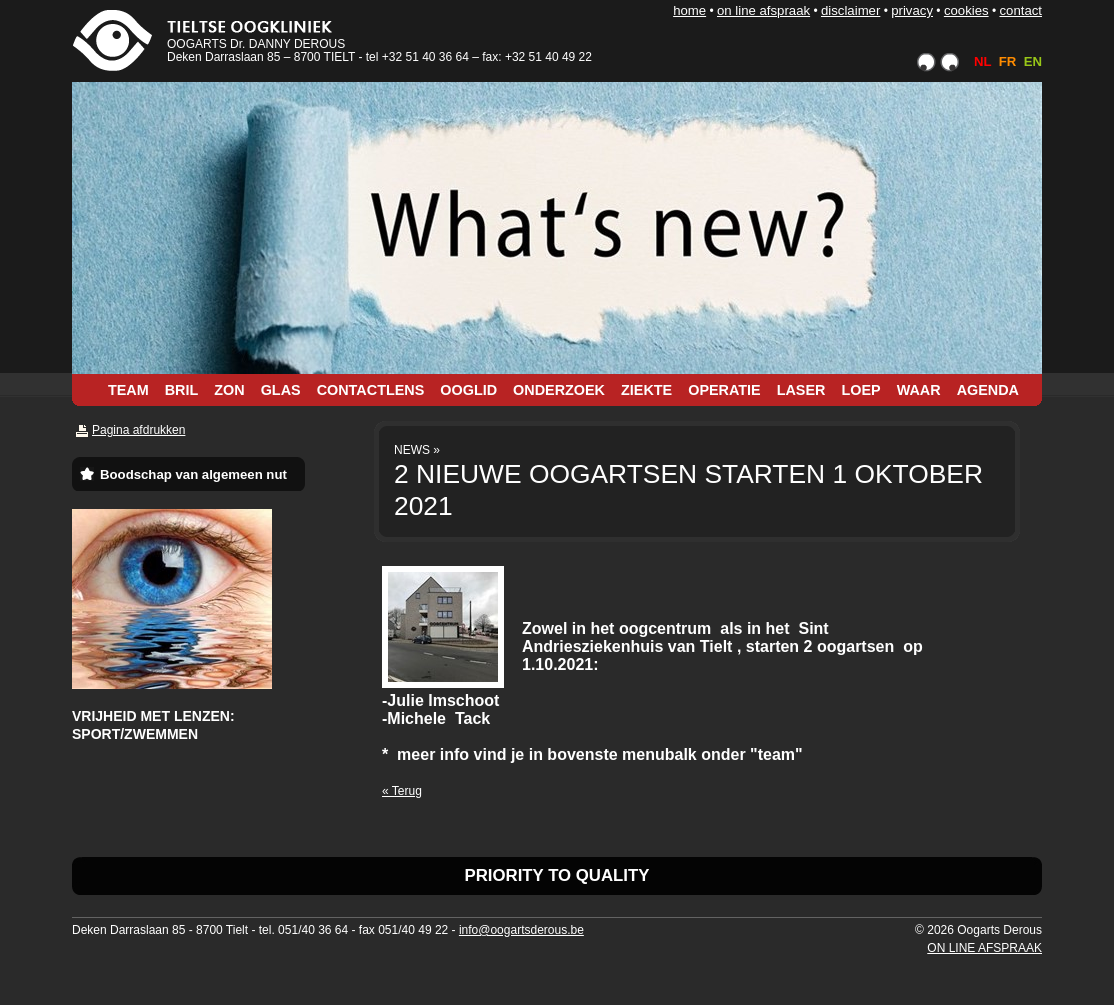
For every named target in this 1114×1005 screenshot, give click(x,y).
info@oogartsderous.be (521, 930)
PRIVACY (912, 10)
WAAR (919, 390)
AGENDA (988, 390)
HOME (689, 10)
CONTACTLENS (371, 390)
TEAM (128, 390)
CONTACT (1020, 10)
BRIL (182, 390)
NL (982, 61)
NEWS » (417, 450)
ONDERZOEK (559, 390)
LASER (801, 390)
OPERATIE (724, 390)
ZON (229, 390)
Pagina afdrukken (138, 430)
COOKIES (966, 10)
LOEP (860, 390)
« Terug (402, 791)
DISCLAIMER (850, 10)
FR (1008, 61)
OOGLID (468, 390)
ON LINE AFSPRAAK (763, 10)
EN (1033, 61)
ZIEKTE (646, 390)
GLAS (281, 390)
